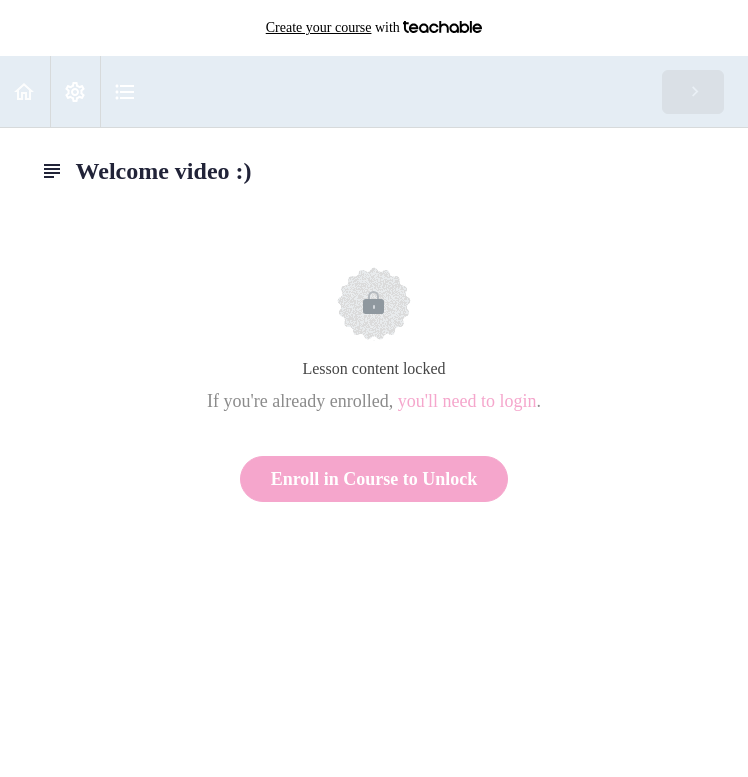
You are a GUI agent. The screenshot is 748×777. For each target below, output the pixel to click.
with (374, 28)
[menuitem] (75, 91)
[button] (25, 91)
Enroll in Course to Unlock (374, 479)
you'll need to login (467, 401)
